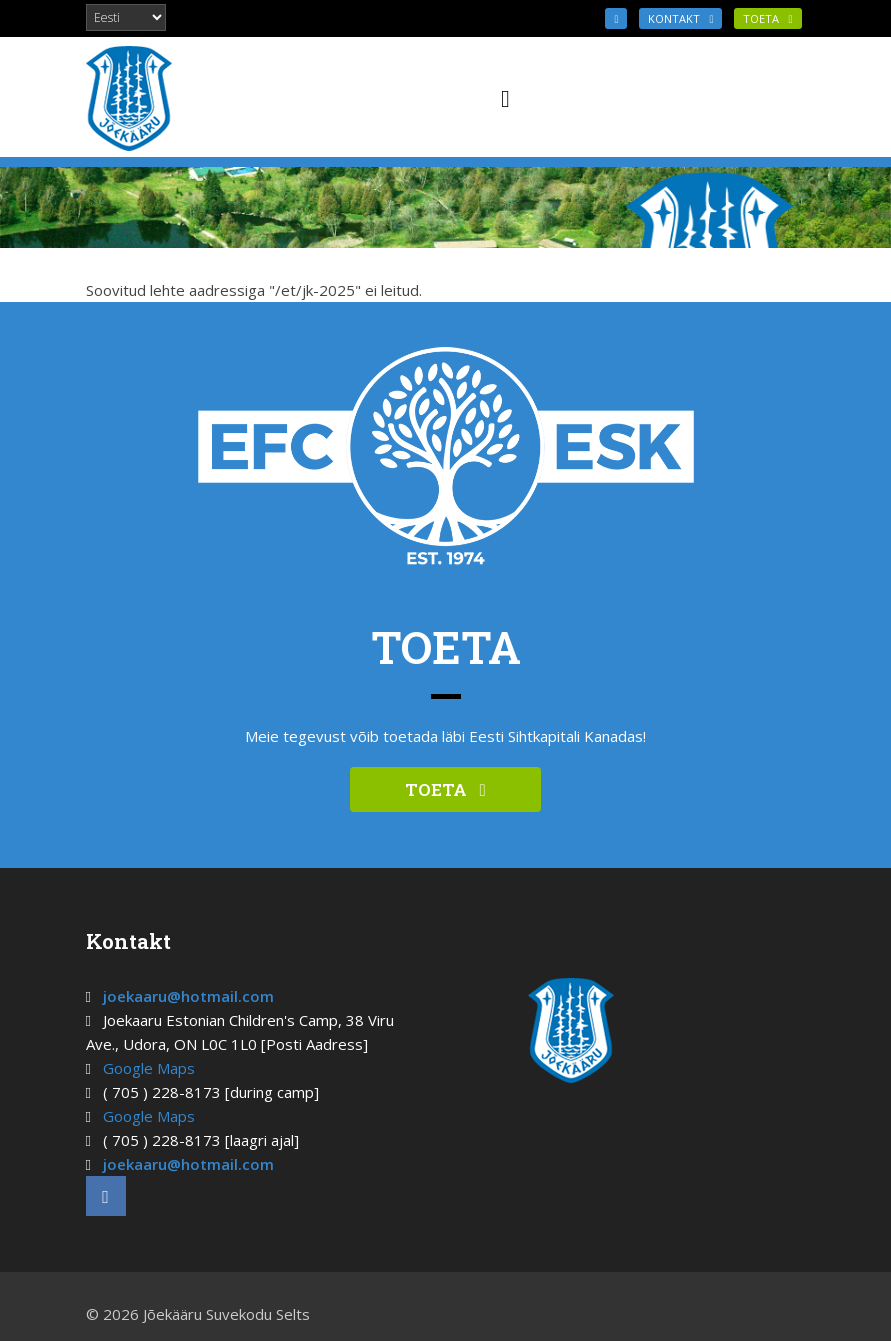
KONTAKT (680, 18)
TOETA (767, 18)
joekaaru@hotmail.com (188, 996)
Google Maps (149, 1068)
